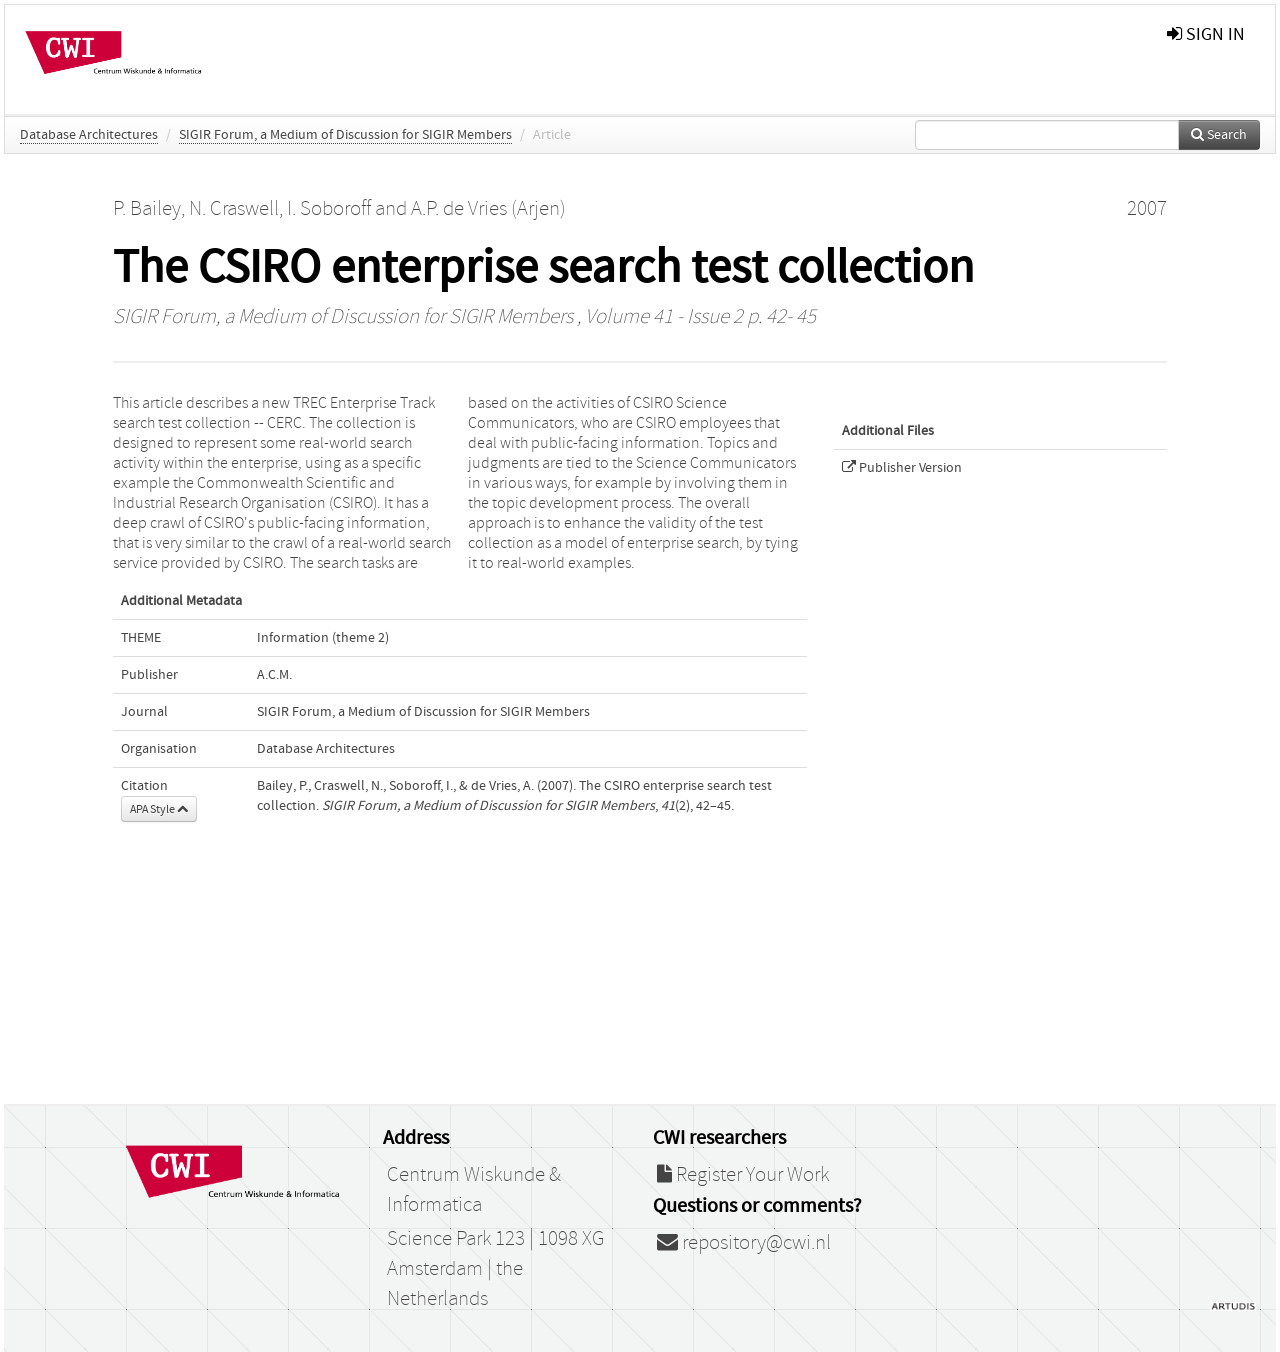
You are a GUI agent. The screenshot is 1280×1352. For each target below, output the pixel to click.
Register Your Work (743, 1175)
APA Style (159, 809)
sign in (1206, 34)
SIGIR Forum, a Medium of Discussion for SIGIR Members (345, 135)
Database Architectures (89, 135)
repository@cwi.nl (744, 1243)
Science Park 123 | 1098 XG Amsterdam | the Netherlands (495, 1269)
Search (1219, 135)
